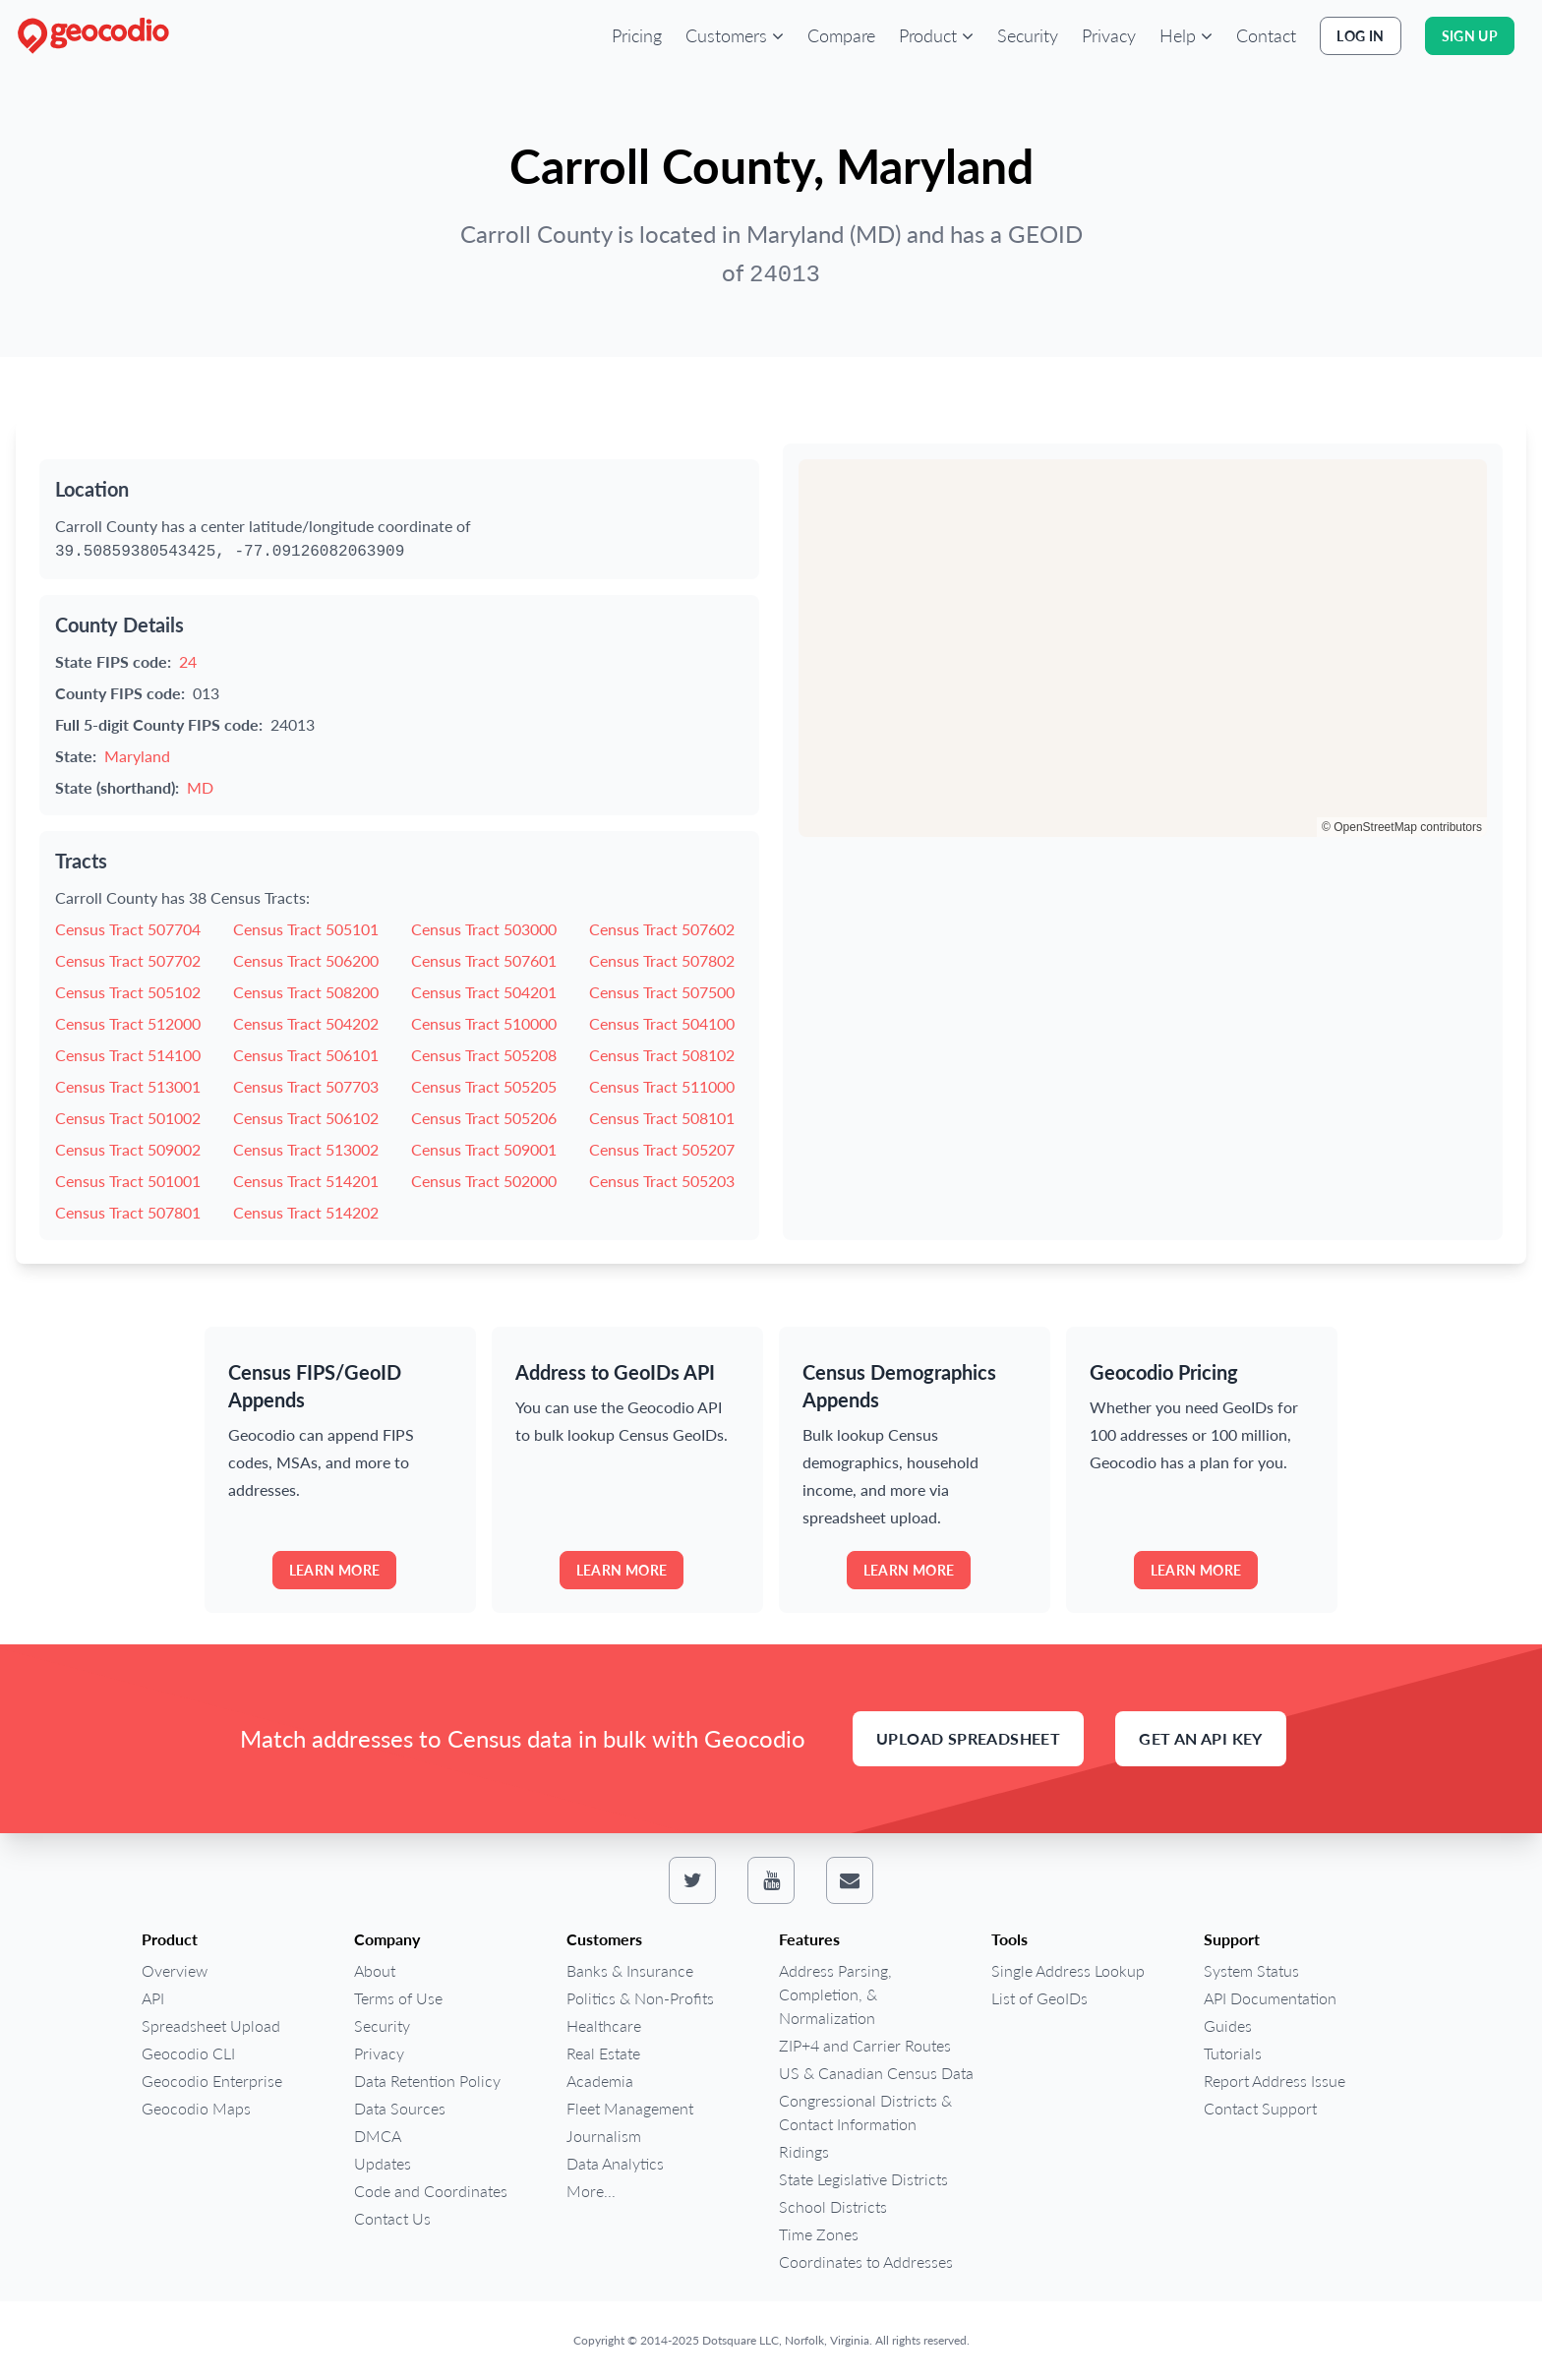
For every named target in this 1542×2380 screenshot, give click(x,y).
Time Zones (819, 2234)
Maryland (137, 755)
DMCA (377, 2135)
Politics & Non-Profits (640, 1998)
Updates (382, 2163)
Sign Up (1470, 36)
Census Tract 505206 (484, 1117)
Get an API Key (1201, 1738)
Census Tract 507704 (128, 929)
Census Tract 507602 (662, 929)
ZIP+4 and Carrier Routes (865, 2045)
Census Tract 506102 (306, 1117)
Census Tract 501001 (128, 1180)
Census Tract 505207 (662, 1149)
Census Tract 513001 (128, 1086)
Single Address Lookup (1068, 1970)
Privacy (1109, 35)
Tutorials (1233, 2053)
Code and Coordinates (430, 2190)
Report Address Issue (1274, 2080)
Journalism (603, 2135)
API (153, 1998)
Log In (1360, 36)
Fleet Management (629, 2108)
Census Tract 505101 (306, 929)
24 (188, 661)
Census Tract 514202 (306, 1212)
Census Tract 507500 (662, 991)
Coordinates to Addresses (866, 2261)
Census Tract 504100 (662, 1023)
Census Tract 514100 (128, 1054)
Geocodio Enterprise (212, 2080)
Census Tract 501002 (128, 1117)
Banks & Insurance (629, 1970)
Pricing (637, 35)
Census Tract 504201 (484, 991)
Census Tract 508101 (662, 1117)
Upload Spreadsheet (968, 1738)
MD (200, 787)
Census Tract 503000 (484, 929)
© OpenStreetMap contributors (1402, 827)
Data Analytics (615, 2163)
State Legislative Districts (863, 2179)
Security (1027, 35)
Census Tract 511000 (662, 1086)
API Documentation (1270, 1998)
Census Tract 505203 (662, 1180)
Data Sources (399, 2108)
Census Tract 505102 (128, 991)
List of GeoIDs (1039, 1998)
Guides (1228, 2025)
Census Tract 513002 (306, 1149)
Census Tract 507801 (128, 1212)
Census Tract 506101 (306, 1054)
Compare (841, 35)
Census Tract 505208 (484, 1054)
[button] (735, 35)
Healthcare (603, 2025)
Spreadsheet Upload (211, 2025)
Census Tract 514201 (306, 1180)
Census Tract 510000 (484, 1023)
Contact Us (392, 2218)
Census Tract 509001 (484, 1149)
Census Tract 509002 (128, 1149)
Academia (599, 2080)
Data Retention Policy (427, 2080)
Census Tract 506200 (306, 960)
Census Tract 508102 (662, 1054)
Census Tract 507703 (306, 1086)
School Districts (833, 2206)
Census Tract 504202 (306, 1023)
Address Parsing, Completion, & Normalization (835, 1994)
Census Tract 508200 (306, 991)
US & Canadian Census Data (876, 2072)
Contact (1266, 35)
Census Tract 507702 (128, 960)
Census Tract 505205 (484, 1086)
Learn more (335, 1570)
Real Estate (603, 2053)
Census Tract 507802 (662, 960)
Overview (175, 1970)
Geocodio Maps (196, 2108)
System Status (1251, 1970)
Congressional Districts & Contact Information (865, 2112)
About (374, 1970)
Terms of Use (398, 1998)
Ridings (804, 2151)
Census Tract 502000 (484, 1180)
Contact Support (1260, 2108)
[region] (1143, 648)
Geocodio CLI (188, 2053)
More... (591, 2190)
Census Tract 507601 (484, 960)
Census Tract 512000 (128, 1023)
